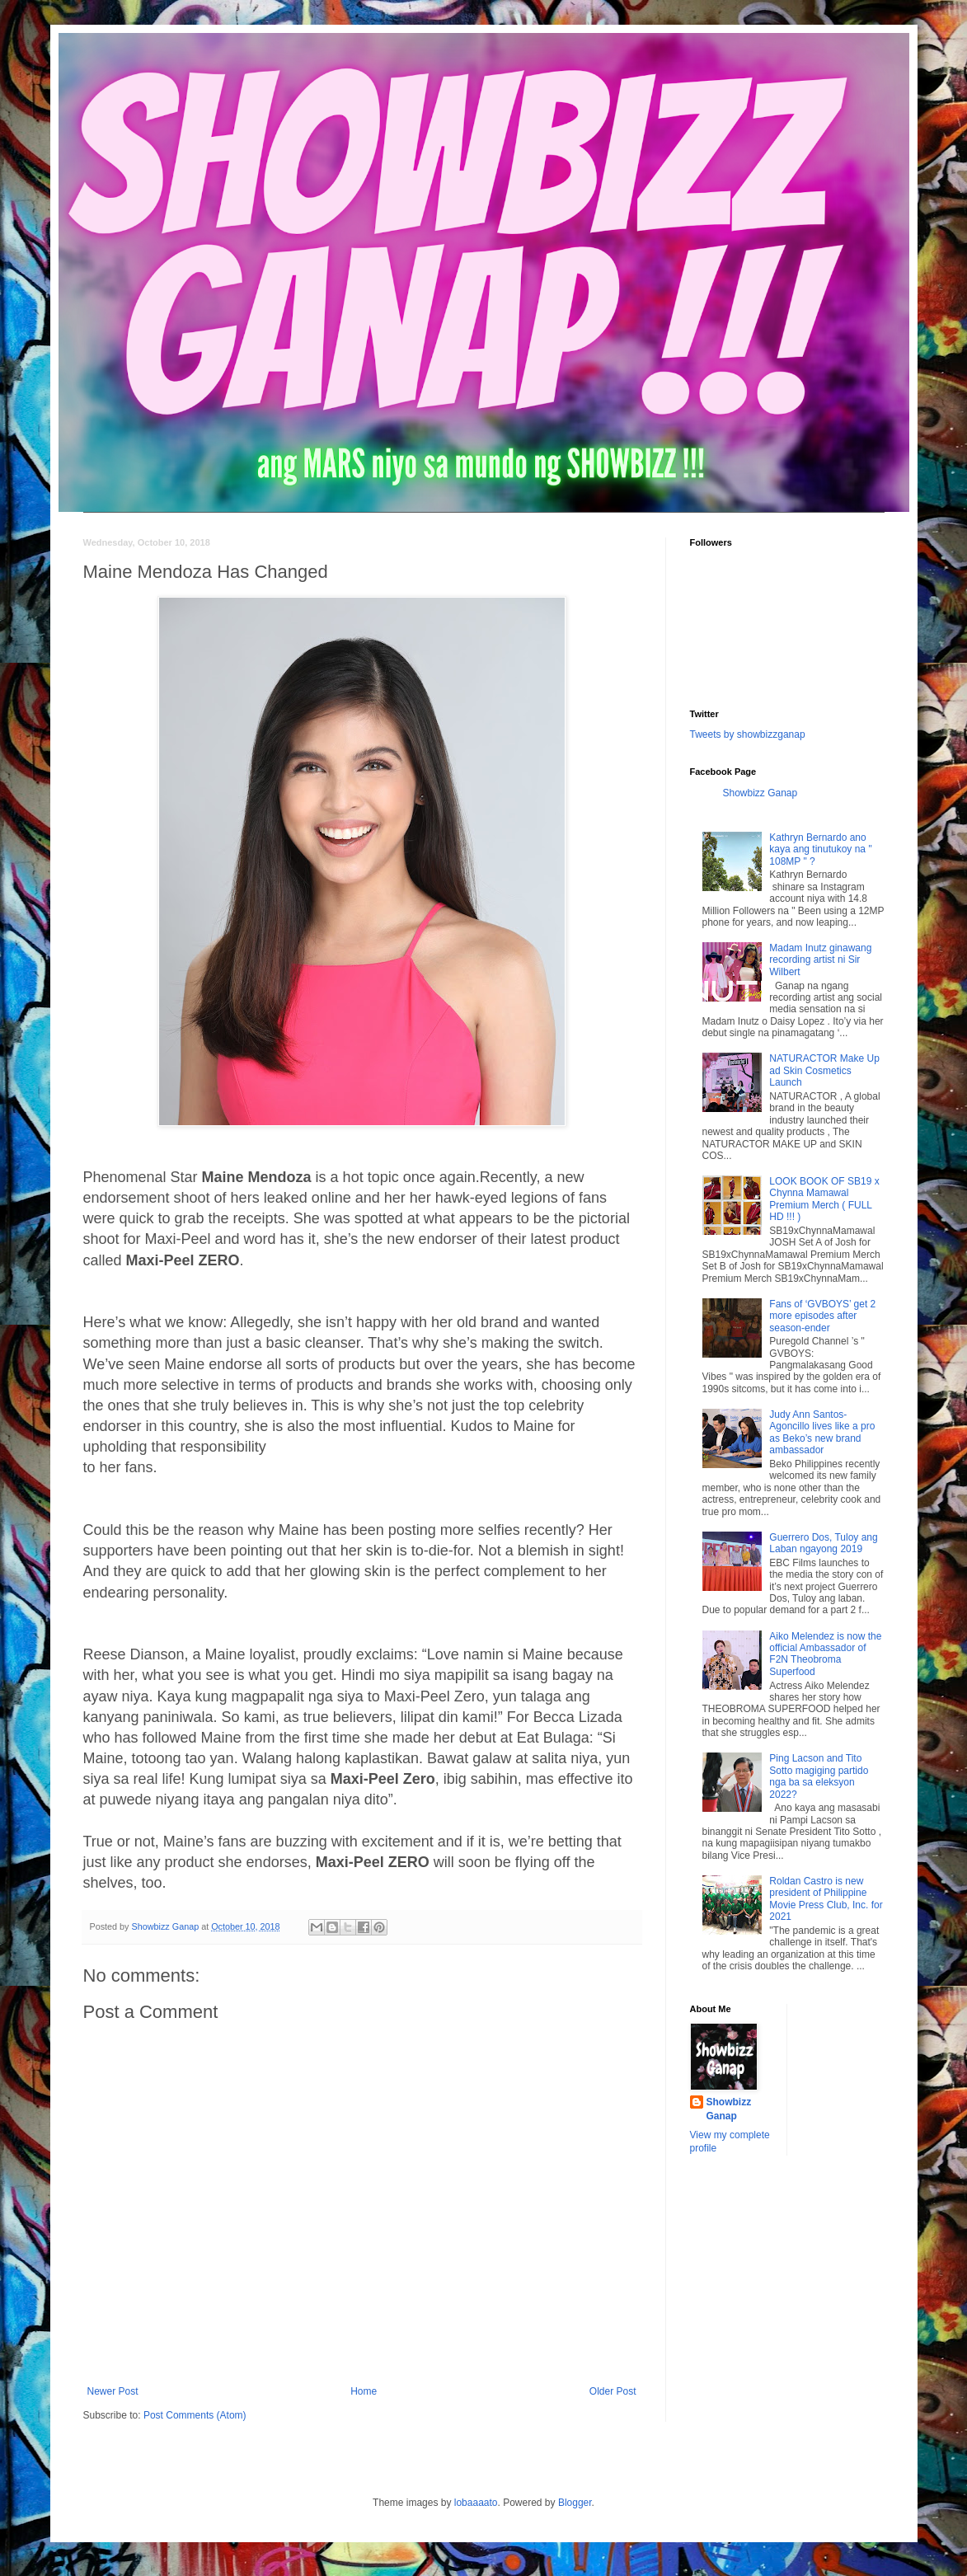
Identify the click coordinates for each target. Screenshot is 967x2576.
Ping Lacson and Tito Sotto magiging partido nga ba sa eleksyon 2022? (818, 1776)
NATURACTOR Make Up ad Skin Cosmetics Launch (824, 1070)
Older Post (612, 2391)
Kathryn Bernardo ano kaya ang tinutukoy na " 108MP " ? (820, 849)
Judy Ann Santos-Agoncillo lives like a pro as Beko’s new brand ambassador (822, 1432)
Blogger (575, 2502)
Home (363, 2391)
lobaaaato (476, 2502)
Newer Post (112, 2391)
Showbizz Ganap (760, 793)
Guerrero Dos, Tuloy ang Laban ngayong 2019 (823, 1543)
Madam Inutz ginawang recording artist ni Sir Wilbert (820, 960)
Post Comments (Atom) (194, 2415)
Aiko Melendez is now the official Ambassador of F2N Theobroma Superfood (825, 1654)
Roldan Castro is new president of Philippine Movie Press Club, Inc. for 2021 (825, 1898)
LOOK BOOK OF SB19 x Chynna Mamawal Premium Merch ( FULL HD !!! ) (824, 1198)
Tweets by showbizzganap (747, 734)
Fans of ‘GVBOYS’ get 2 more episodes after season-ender (822, 1316)
